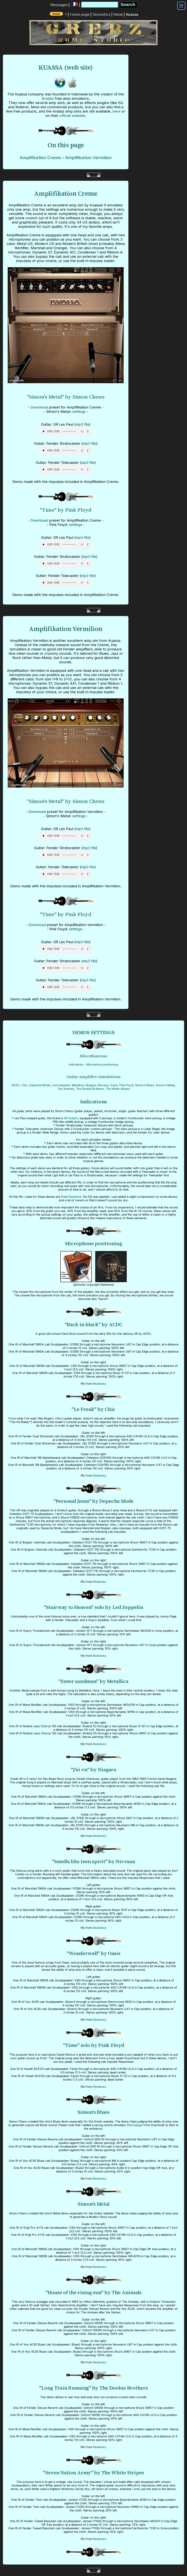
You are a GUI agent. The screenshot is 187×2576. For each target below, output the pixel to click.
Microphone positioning (102, 1064)
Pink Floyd (126, 1085)
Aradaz (48, 98)
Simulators (101, 14)
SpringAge (135, 2125)
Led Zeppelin (61, 1085)
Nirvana (103, 1085)
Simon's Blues (144, 1085)
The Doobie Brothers (90, 1089)
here (116, 111)
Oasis (114, 1085)
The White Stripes (118, 1089)
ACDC (16, 1085)
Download (39, 407)
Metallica (78, 1085)
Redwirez (75, 1196)
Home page (80, 14)
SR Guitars (71, 1118)
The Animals (65, 1089)
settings (78, 411)
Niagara (91, 1085)
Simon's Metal (165, 1085)
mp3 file (82, 424)
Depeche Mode (39, 1085)
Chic (25, 1085)
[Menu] (181, 6)
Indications (76, 1064)
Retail (118, 14)
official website (72, 115)
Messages (59, 5)
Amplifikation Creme (40, 157)
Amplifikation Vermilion (88, 157)
